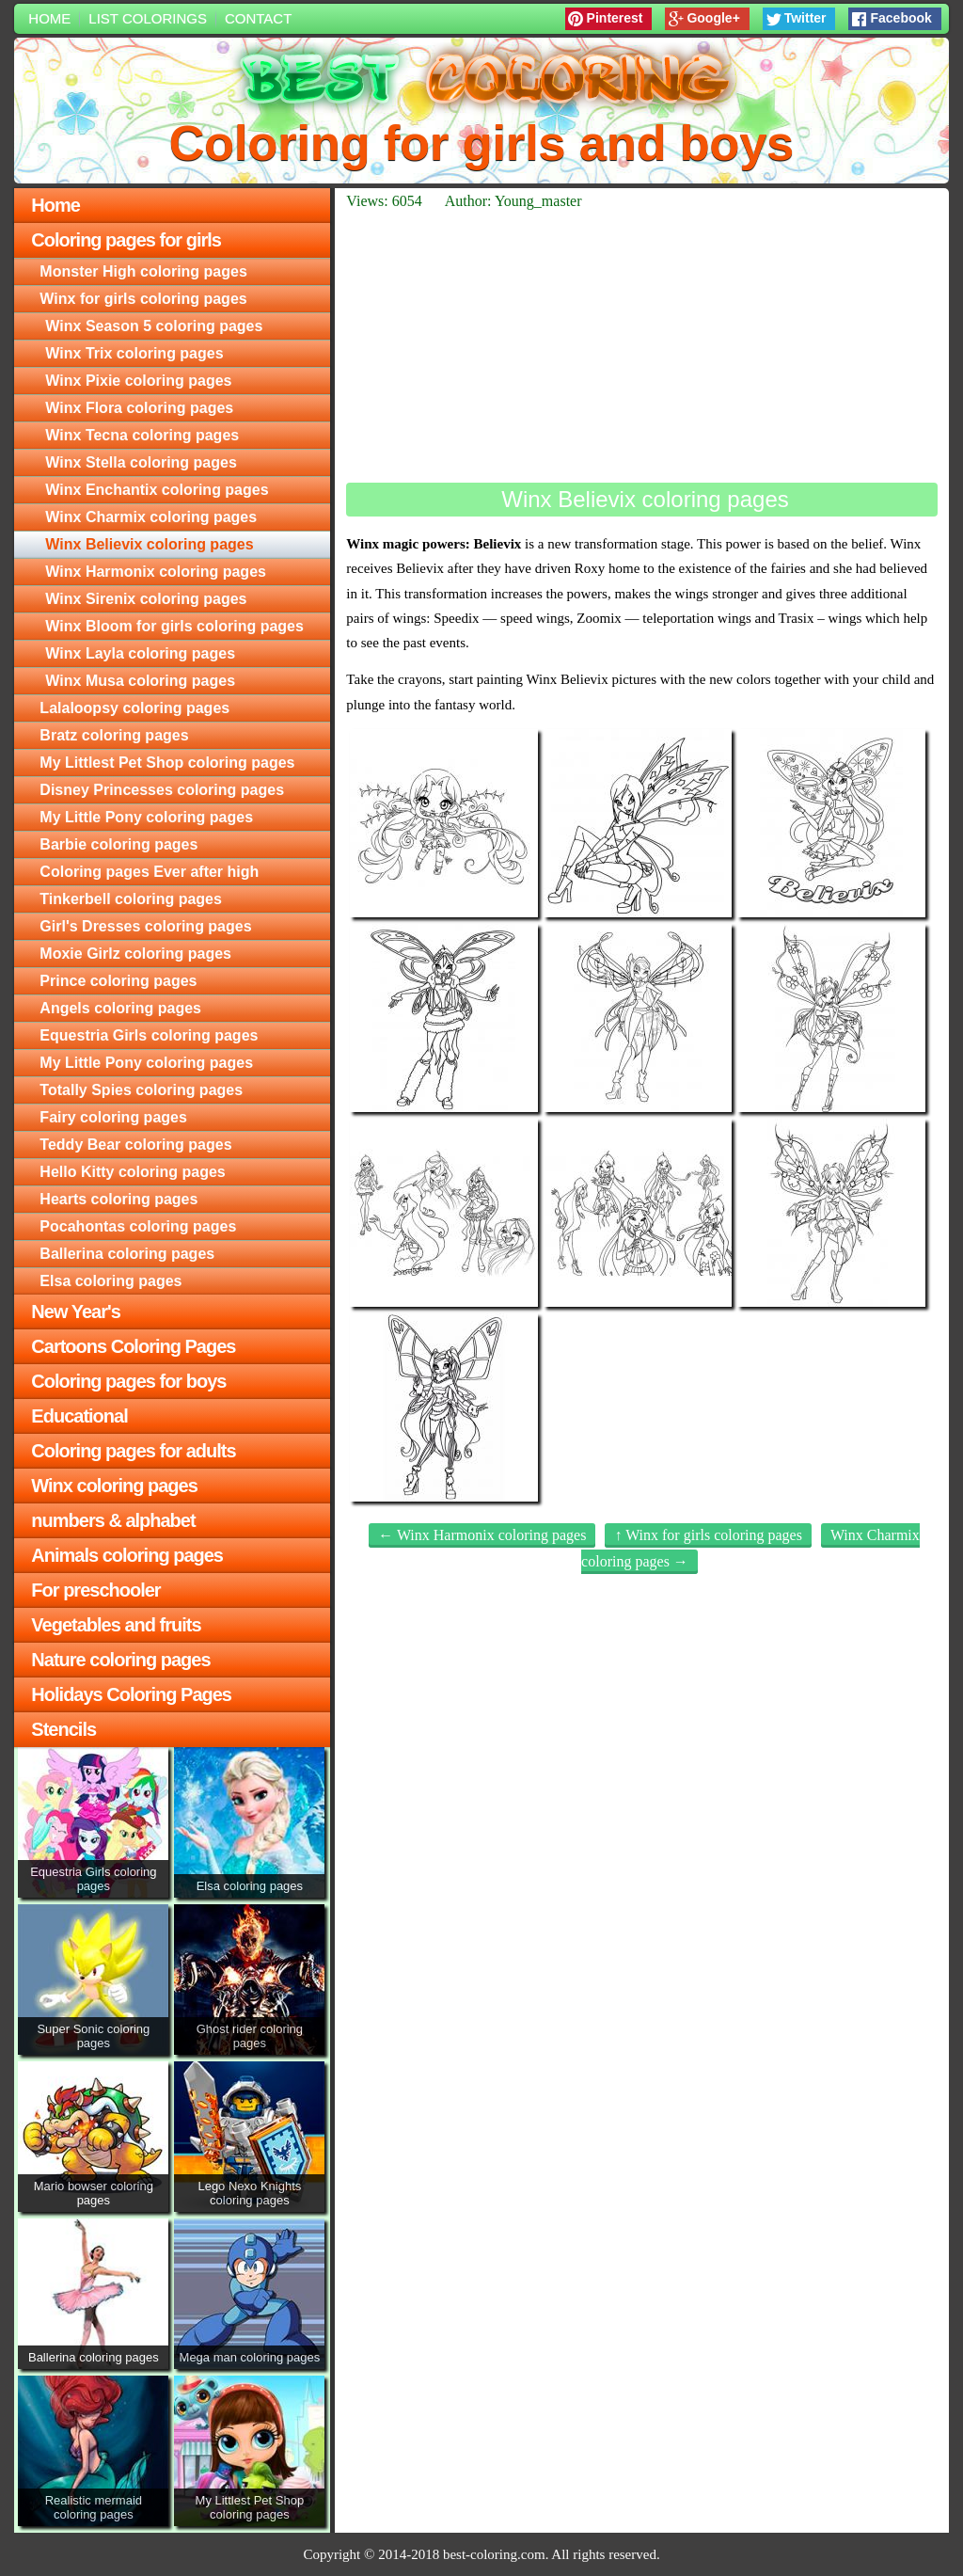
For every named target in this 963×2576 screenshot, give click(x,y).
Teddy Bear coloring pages (135, 1145)
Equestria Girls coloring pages (148, 1035)
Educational (79, 1416)
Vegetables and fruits (115, 1624)
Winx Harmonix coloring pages (155, 572)
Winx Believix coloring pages (149, 544)
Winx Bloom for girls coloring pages (174, 626)
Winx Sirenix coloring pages (145, 599)
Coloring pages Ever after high (149, 872)
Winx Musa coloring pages (140, 681)
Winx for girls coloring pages (142, 299)
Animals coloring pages (127, 1555)
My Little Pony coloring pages (146, 817)
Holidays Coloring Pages (131, 1694)
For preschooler (95, 1590)
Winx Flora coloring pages (139, 408)
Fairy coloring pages (112, 1117)
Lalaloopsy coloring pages (134, 708)
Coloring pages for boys (128, 1381)
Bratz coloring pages (113, 735)
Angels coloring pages (120, 1008)
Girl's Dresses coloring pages (145, 926)
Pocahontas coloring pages (137, 1226)
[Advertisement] (641, 346)
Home (49, 18)
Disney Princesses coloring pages (161, 790)
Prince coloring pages (118, 981)
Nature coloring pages (120, 1659)
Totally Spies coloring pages (141, 1090)
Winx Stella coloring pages (140, 462)
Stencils (63, 1729)
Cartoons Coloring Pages (133, 1346)
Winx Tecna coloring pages (142, 435)
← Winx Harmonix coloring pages (482, 1535)
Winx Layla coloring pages (140, 653)
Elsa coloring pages (110, 1281)
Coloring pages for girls (126, 240)
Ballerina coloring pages (126, 1254)
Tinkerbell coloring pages (130, 899)
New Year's (75, 1311)
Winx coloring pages (114, 1485)
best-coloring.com (494, 2554)
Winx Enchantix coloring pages (156, 490)
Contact (258, 18)
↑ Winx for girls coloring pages (707, 1535)
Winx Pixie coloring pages (138, 381)
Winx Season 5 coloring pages (153, 326)
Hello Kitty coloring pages (132, 1172)
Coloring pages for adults (133, 1450)
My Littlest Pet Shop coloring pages (166, 763)
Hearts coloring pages (118, 1199)
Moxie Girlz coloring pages (135, 954)
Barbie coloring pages (118, 844)
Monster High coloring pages (142, 271)
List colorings (147, 18)
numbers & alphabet (113, 1520)
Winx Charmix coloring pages (151, 517)
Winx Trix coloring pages (134, 353)
